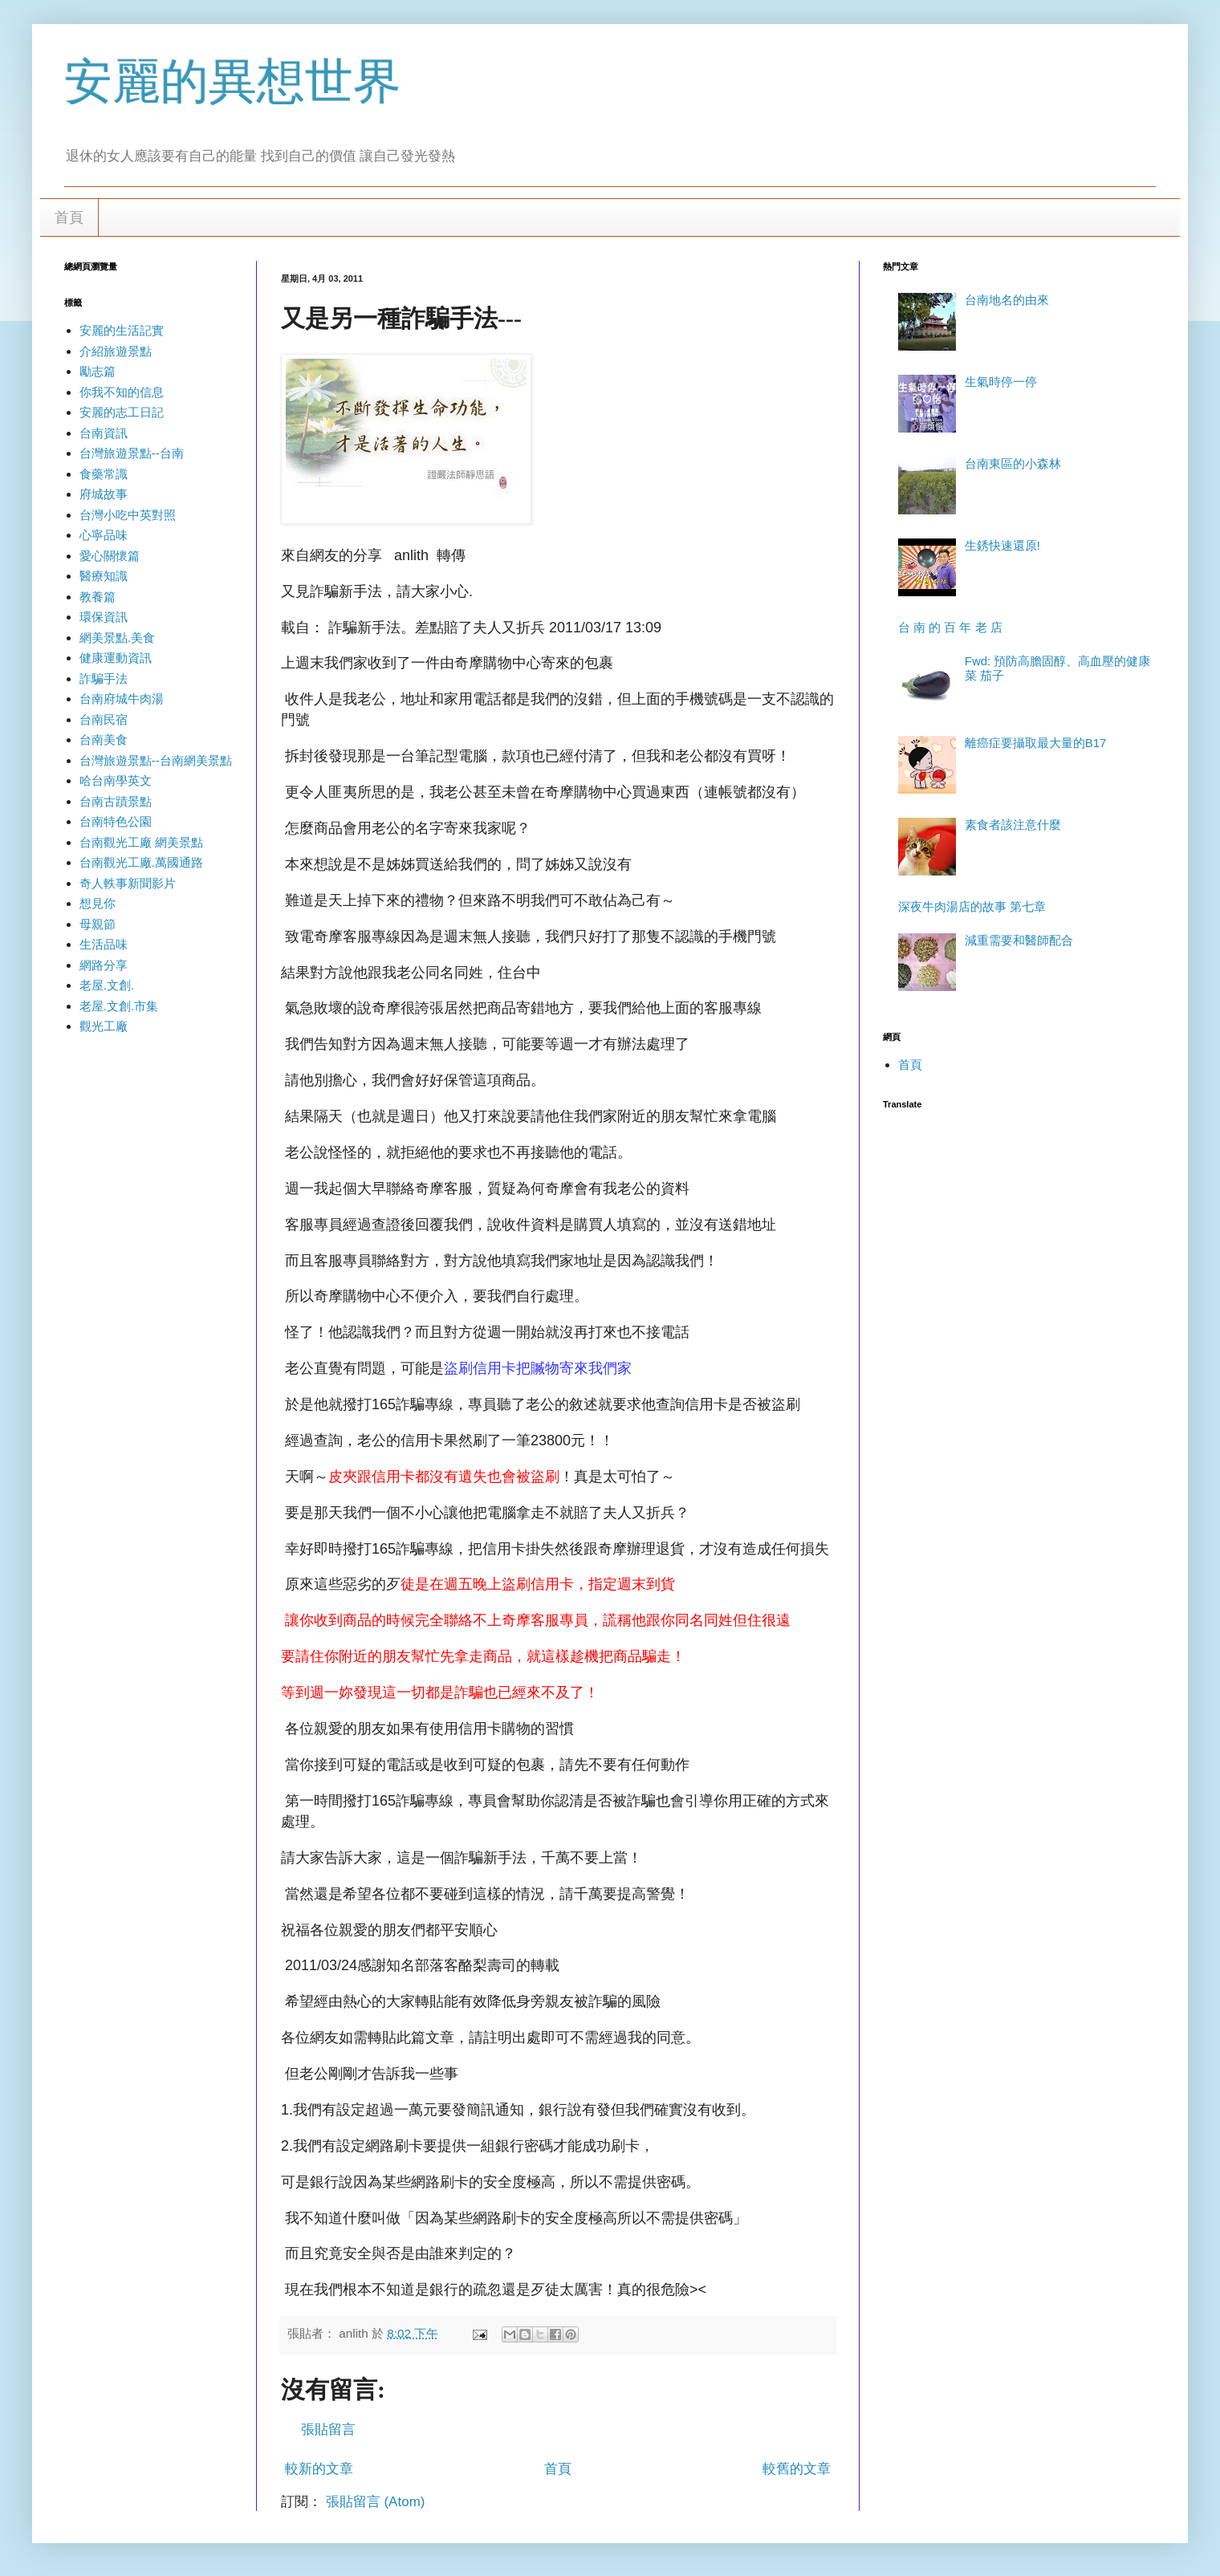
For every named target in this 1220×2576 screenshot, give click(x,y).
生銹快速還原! (1002, 545)
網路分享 (103, 965)
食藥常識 (103, 474)
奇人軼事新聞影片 (127, 883)
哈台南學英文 (115, 780)
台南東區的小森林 (1013, 463)
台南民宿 (103, 719)
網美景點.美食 (117, 637)
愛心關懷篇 (109, 556)
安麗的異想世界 (232, 81)
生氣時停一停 (1001, 381)
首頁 (69, 217)
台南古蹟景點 (115, 801)
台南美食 (103, 739)
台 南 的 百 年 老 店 (950, 627)
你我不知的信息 (121, 392)
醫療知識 (103, 576)
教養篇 (97, 596)
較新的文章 (319, 2468)
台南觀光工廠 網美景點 (141, 842)
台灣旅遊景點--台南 (131, 453)
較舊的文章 (796, 2468)
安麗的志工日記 (121, 412)
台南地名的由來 (1007, 300)
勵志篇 (97, 371)
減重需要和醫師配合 (1019, 940)
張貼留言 (328, 2429)
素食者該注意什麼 (1013, 824)
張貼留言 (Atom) (375, 2501)
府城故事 (103, 494)
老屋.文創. (106, 985)
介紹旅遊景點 (115, 351)
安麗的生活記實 (121, 330)
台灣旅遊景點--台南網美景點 (155, 760)
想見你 (97, 903)
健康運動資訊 (115, 657)
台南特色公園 (115, 821)
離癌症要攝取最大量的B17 (1036, 743)
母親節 (97, 924)
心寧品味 (103, 535)
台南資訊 (103, 433)
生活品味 (103, 944)
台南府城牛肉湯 (121, 698)
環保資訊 (103, 617)
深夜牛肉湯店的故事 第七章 (972, 906)
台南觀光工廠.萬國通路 (141, 862)
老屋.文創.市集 (118, 1006)
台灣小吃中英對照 (127, 515)
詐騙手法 (103, 678)
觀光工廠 (103, 1026)
